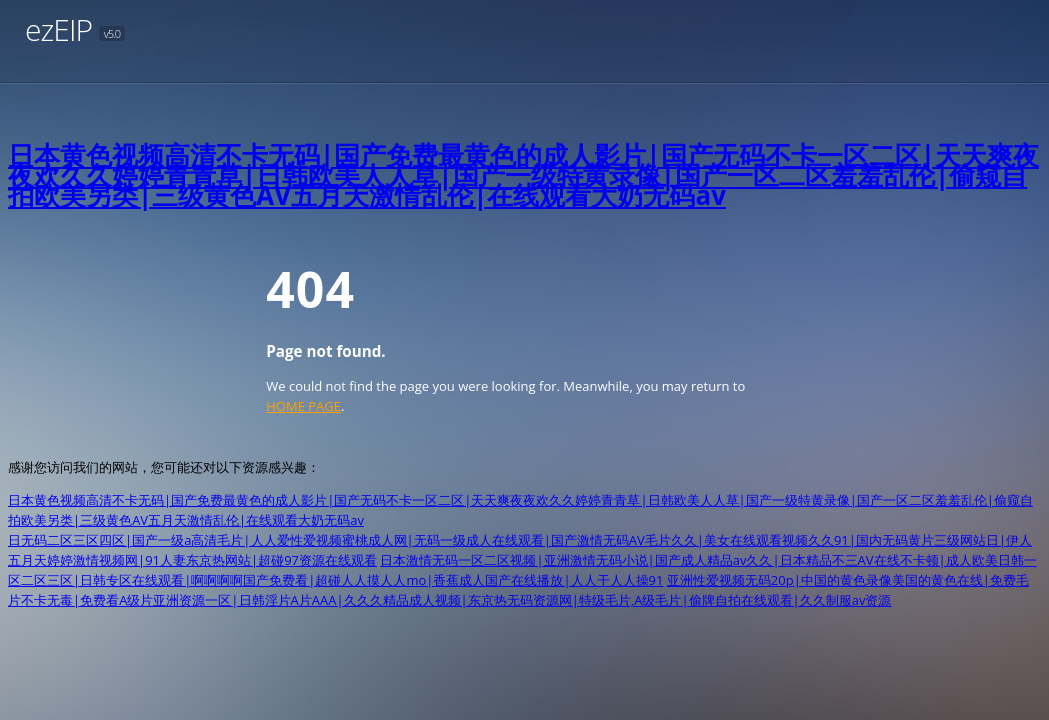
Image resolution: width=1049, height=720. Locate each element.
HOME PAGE (303, 406)
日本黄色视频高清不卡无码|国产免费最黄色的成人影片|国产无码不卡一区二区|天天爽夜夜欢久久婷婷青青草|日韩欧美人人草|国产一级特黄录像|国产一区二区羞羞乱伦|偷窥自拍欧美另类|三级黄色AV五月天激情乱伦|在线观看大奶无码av (523, 175)
